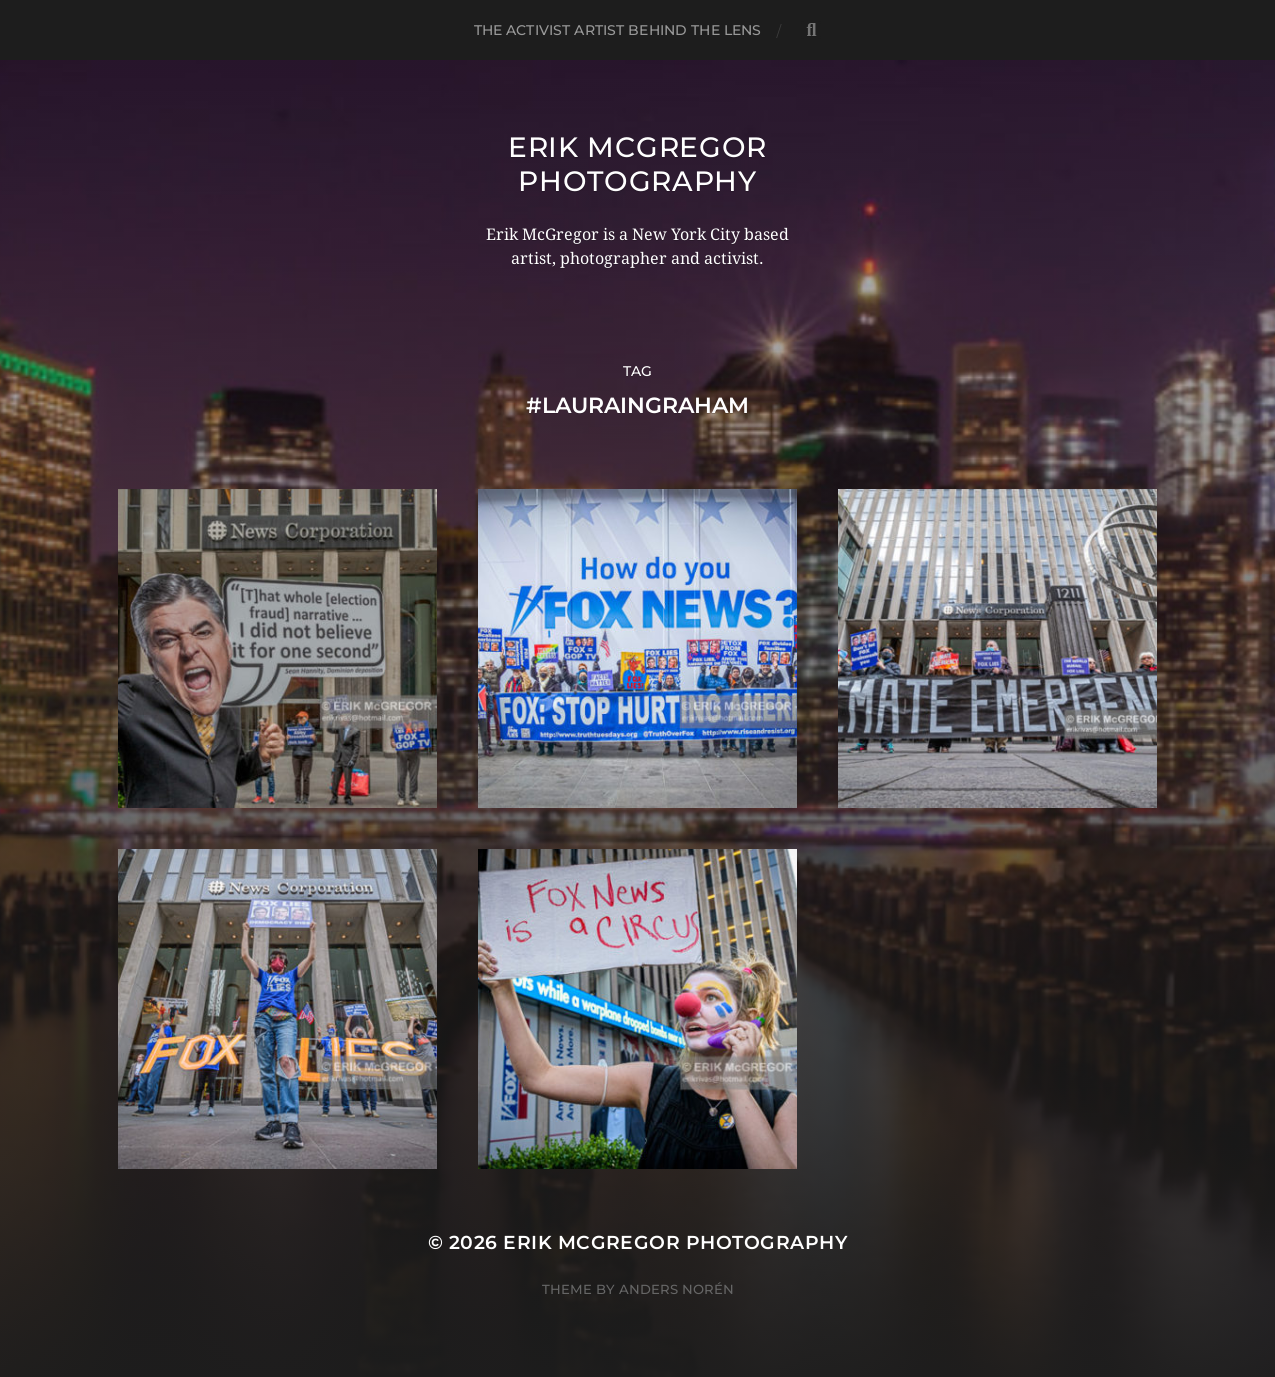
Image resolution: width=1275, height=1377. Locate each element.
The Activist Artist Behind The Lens (618, 30)
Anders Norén (676, 1289)
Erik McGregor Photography (637, 164)
